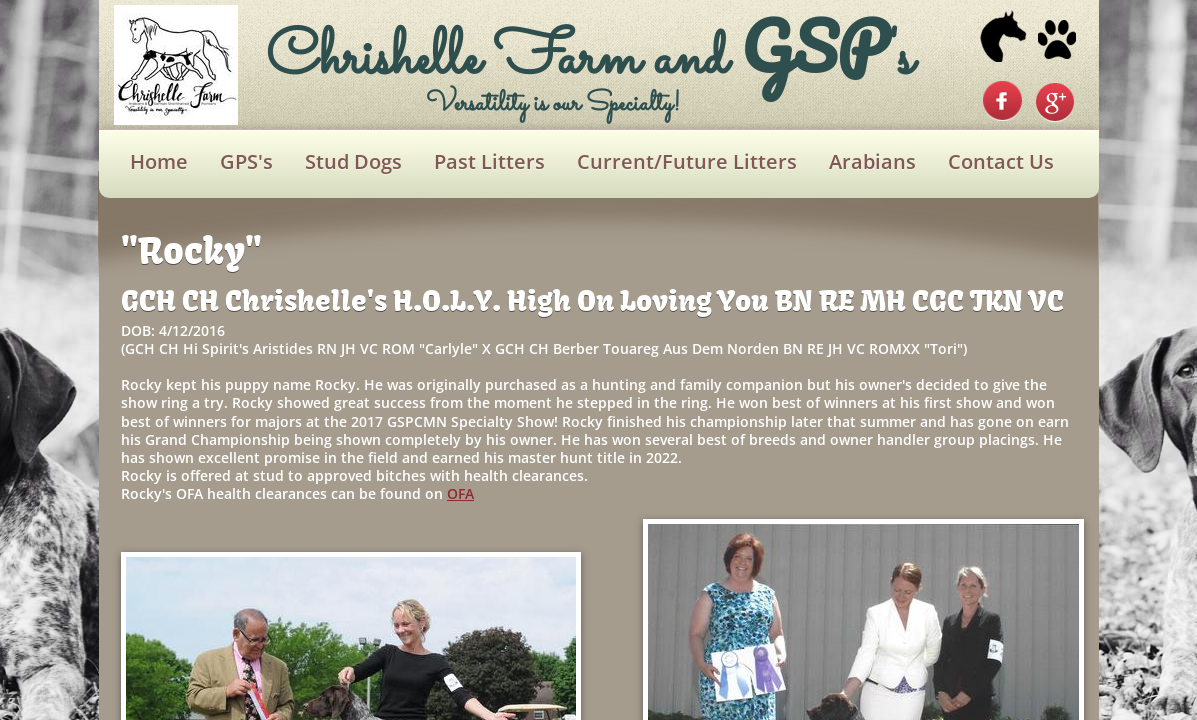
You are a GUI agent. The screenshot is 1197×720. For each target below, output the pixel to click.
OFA (460, 493)
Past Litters (489, 161)
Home (159, 161)
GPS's (246, 161)
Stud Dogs (353, 161)
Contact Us (1001, 161)
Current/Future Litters (687, 161)
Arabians (872, 161)
